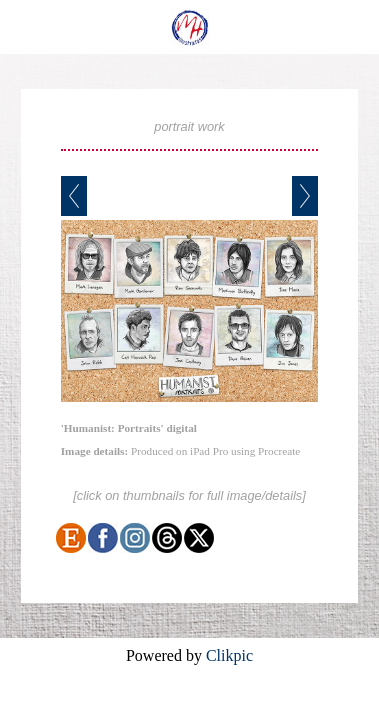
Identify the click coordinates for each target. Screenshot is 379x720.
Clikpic (229, 655)
